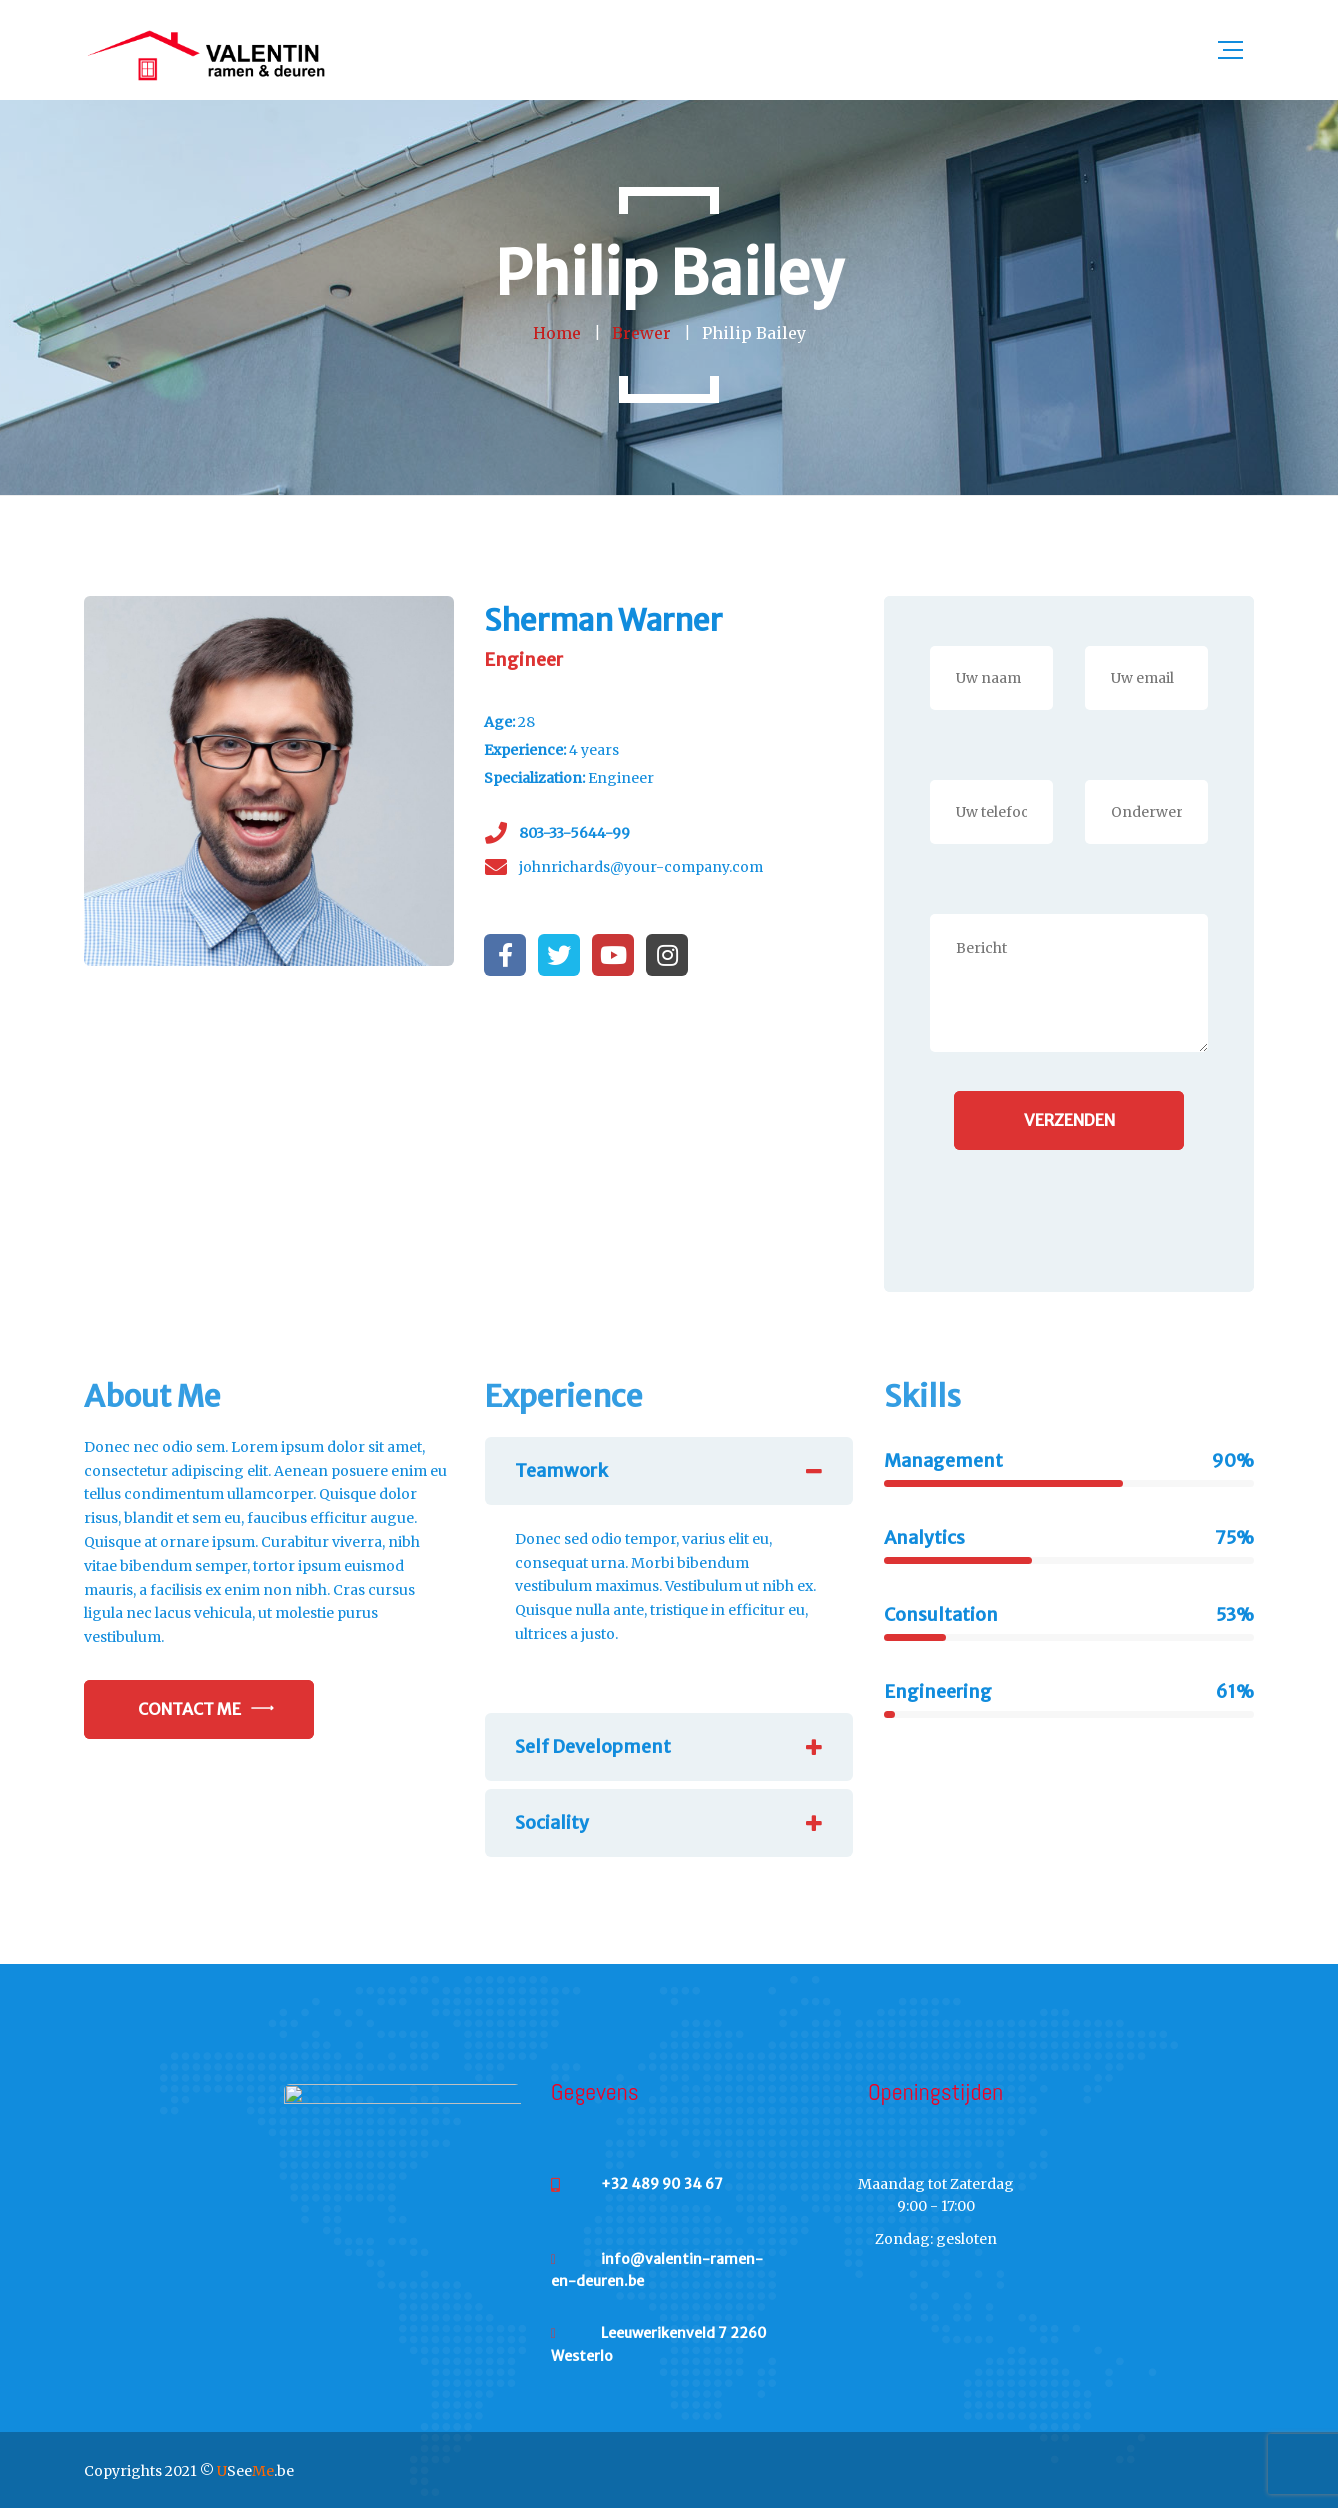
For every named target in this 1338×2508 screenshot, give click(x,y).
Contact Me (189, 1709)
